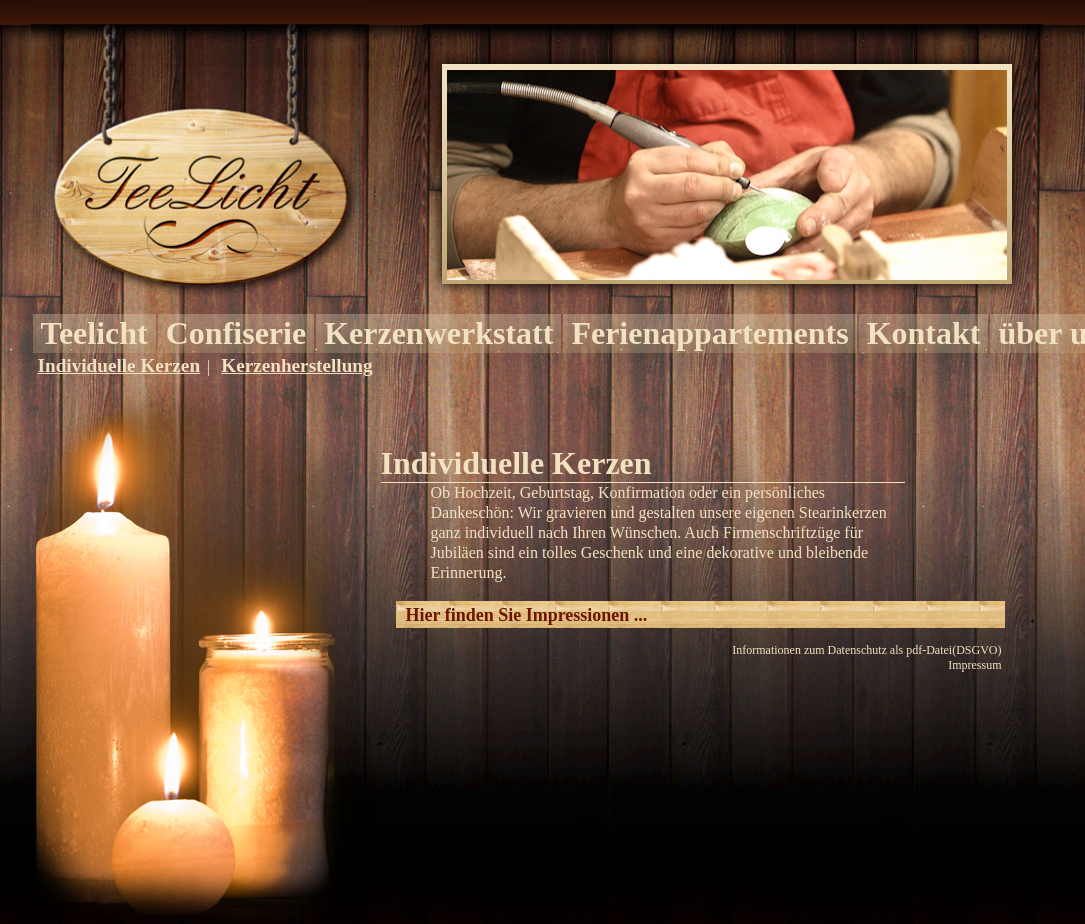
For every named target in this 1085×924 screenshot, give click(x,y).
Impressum (974, 665)
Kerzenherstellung (296, 365)
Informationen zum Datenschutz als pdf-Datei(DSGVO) (866, 650)
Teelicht (94, 333)
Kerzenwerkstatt (438, 333)
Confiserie (236, 333)
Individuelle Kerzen (119, 365)
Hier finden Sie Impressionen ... (527, 615)
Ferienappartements (709, 333)
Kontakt (924, 333)
